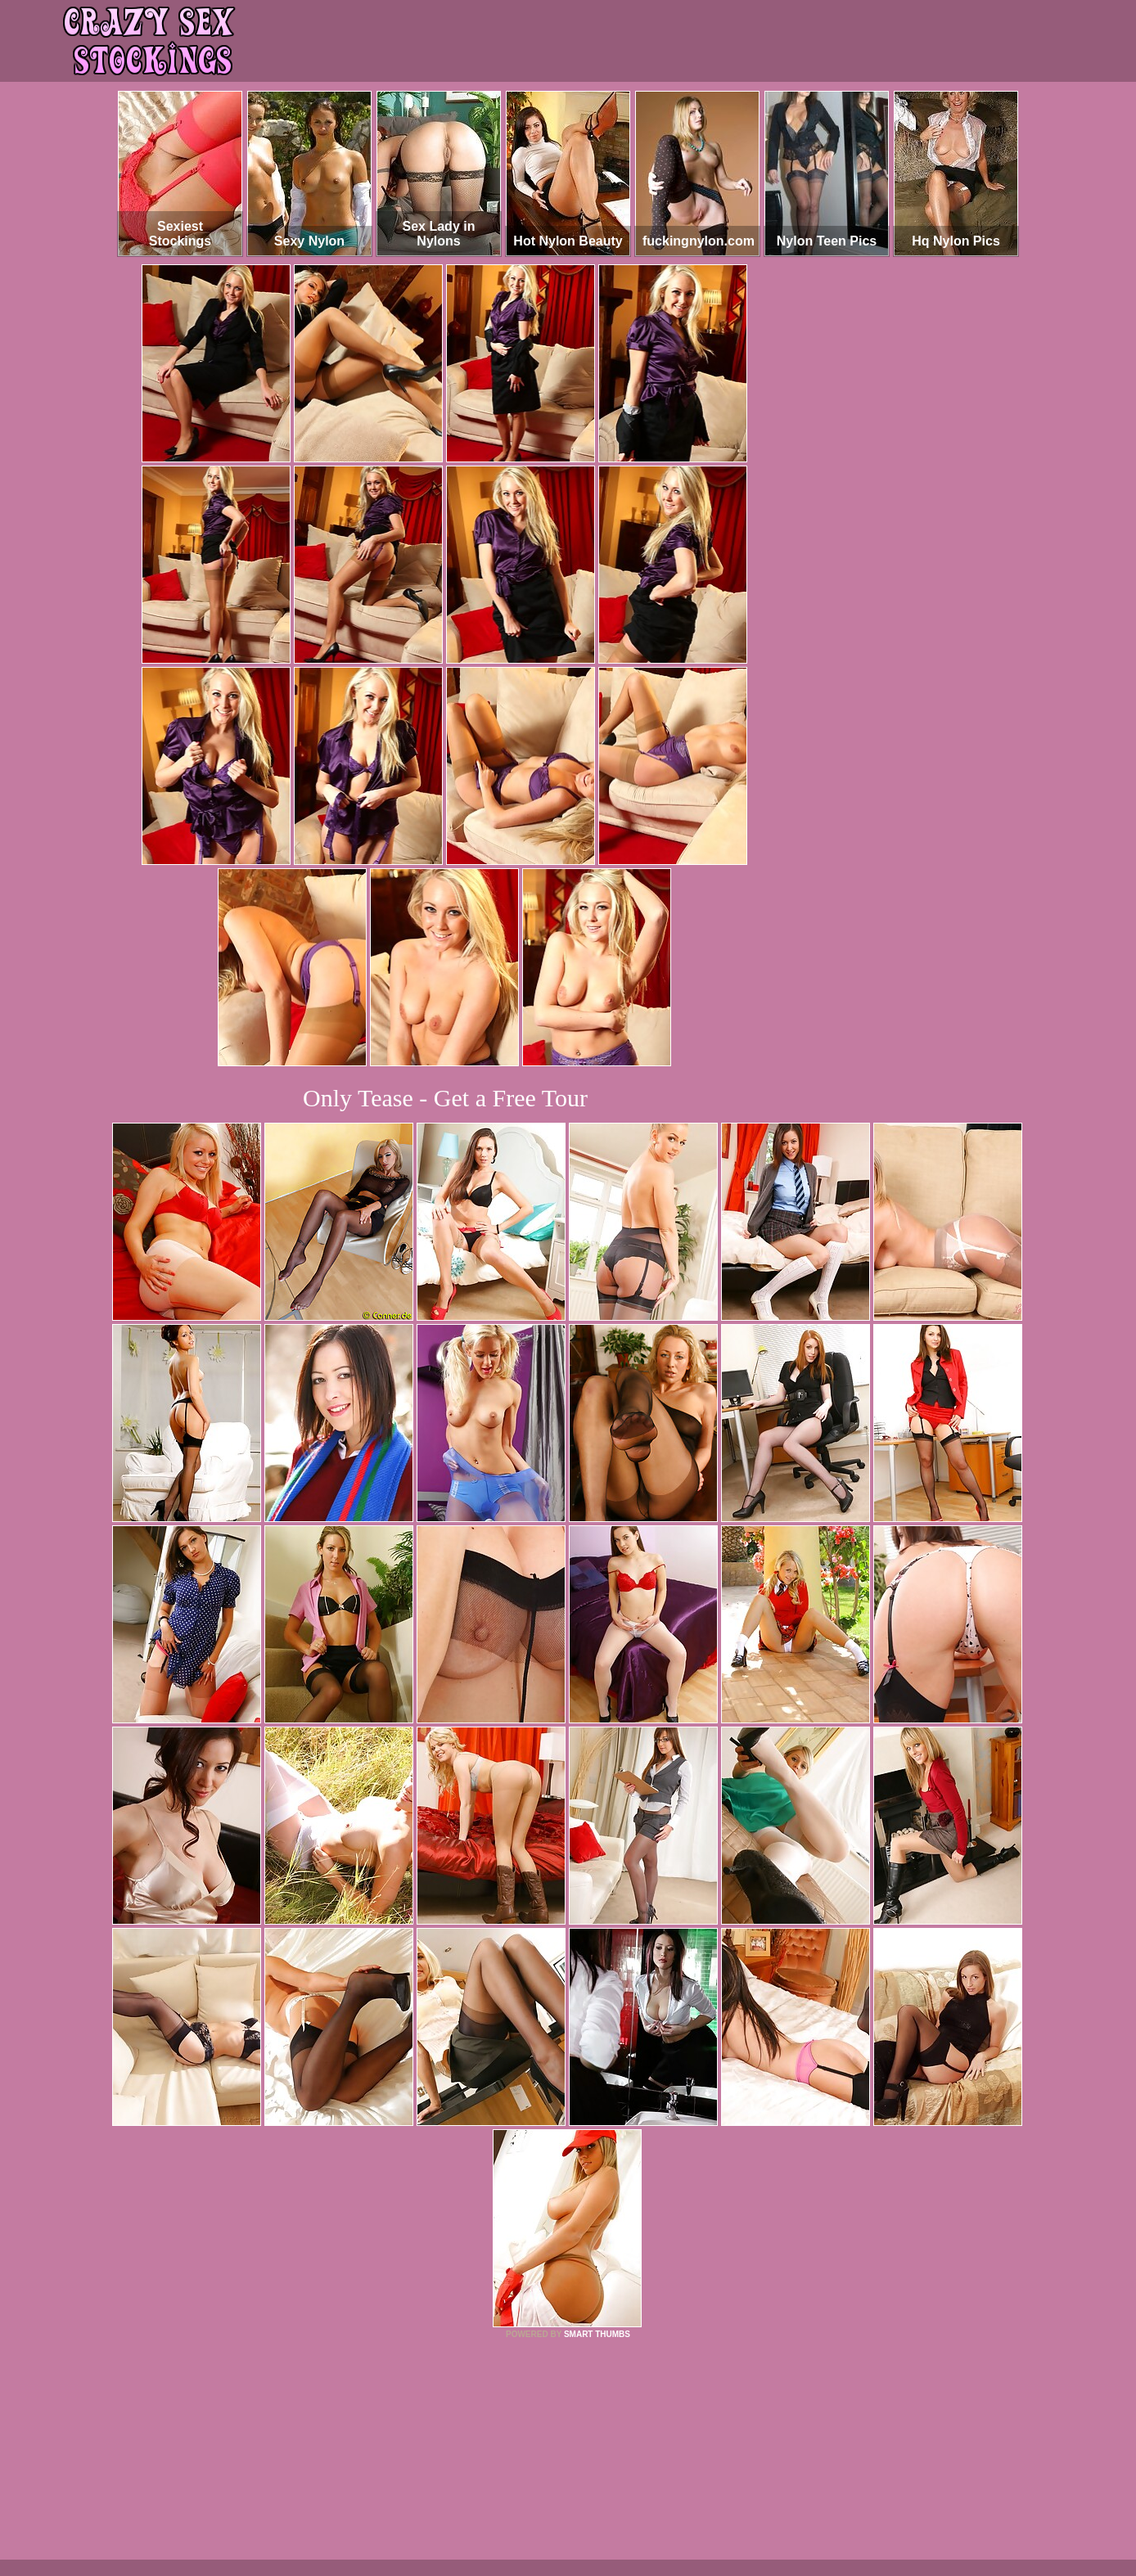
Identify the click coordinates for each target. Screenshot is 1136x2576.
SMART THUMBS (597, 2334)
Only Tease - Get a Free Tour (445, 1097)
